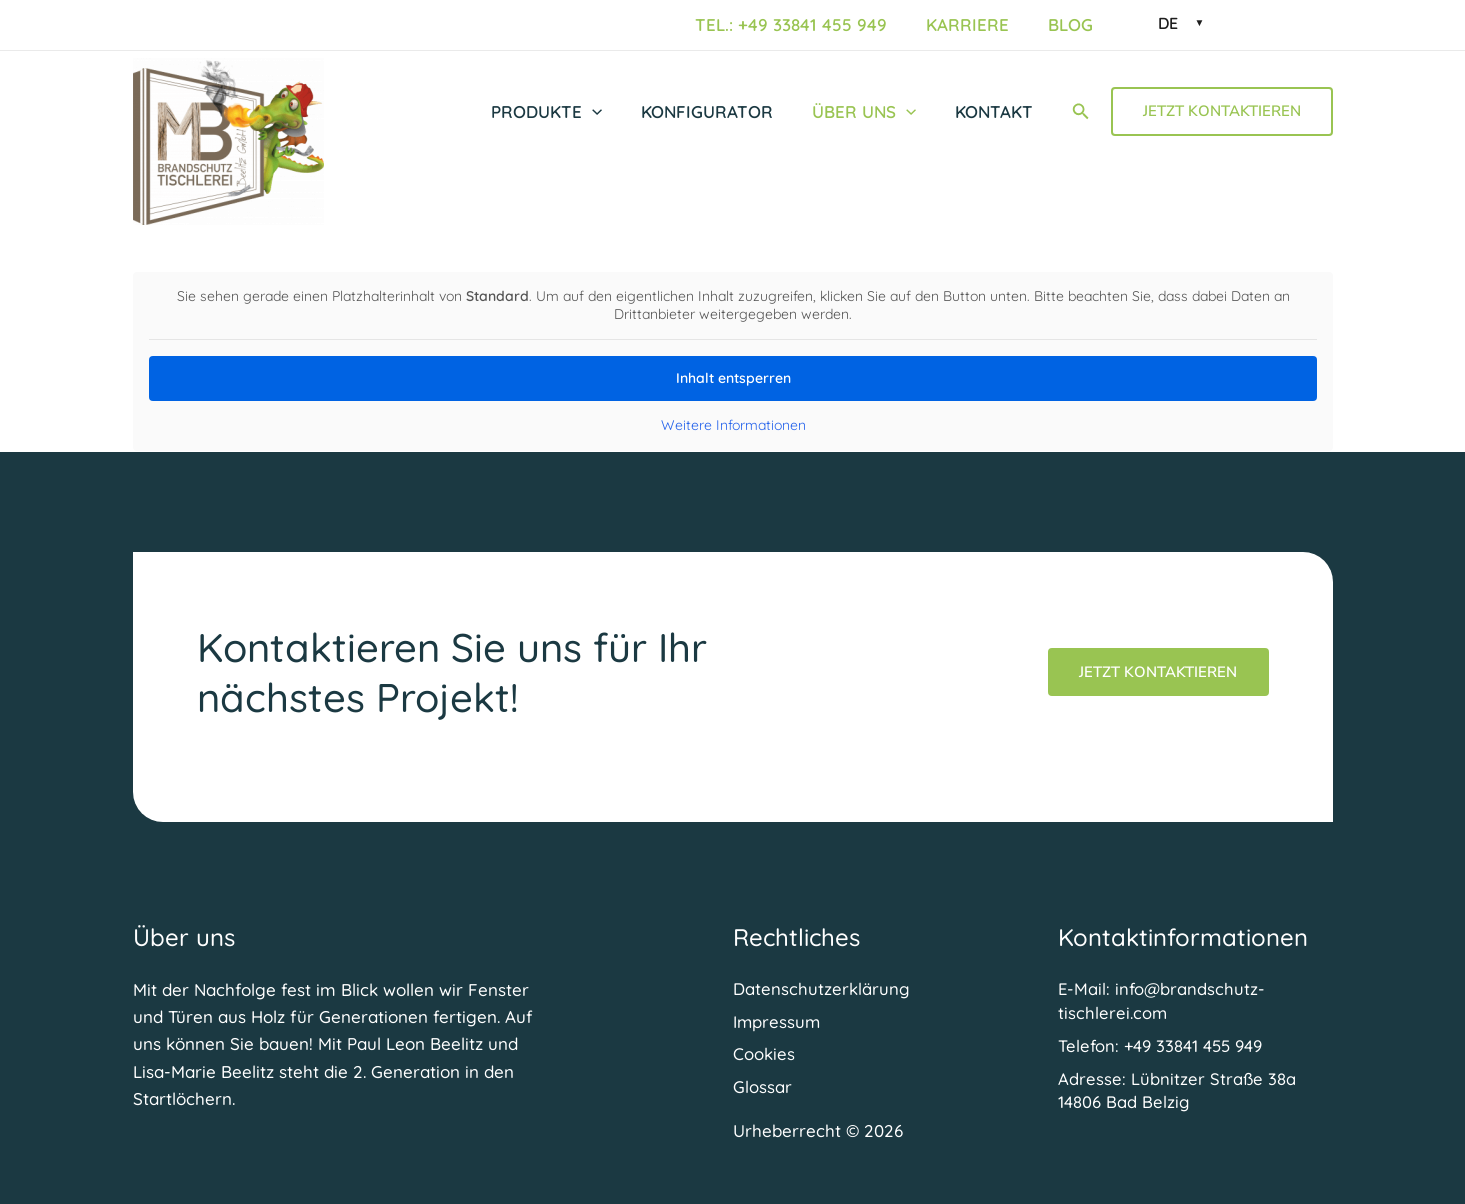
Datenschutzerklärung (821, 987)
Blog (1073, 24)
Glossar (762, 1087)
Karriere (975, 24)
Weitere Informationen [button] (732, 425)
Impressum (777, 1020)
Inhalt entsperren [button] (732, 378)
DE (1168, 23)
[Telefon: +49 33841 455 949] (1162, 1045)
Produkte (563, 112)
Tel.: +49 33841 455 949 (804, 24)
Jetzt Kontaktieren (1158, 670)
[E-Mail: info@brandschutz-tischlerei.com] (1195, 1000)
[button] (609, 112)
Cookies (764, 1054)
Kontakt (996, 111)
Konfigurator (719, 111)
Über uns (871, 112)
